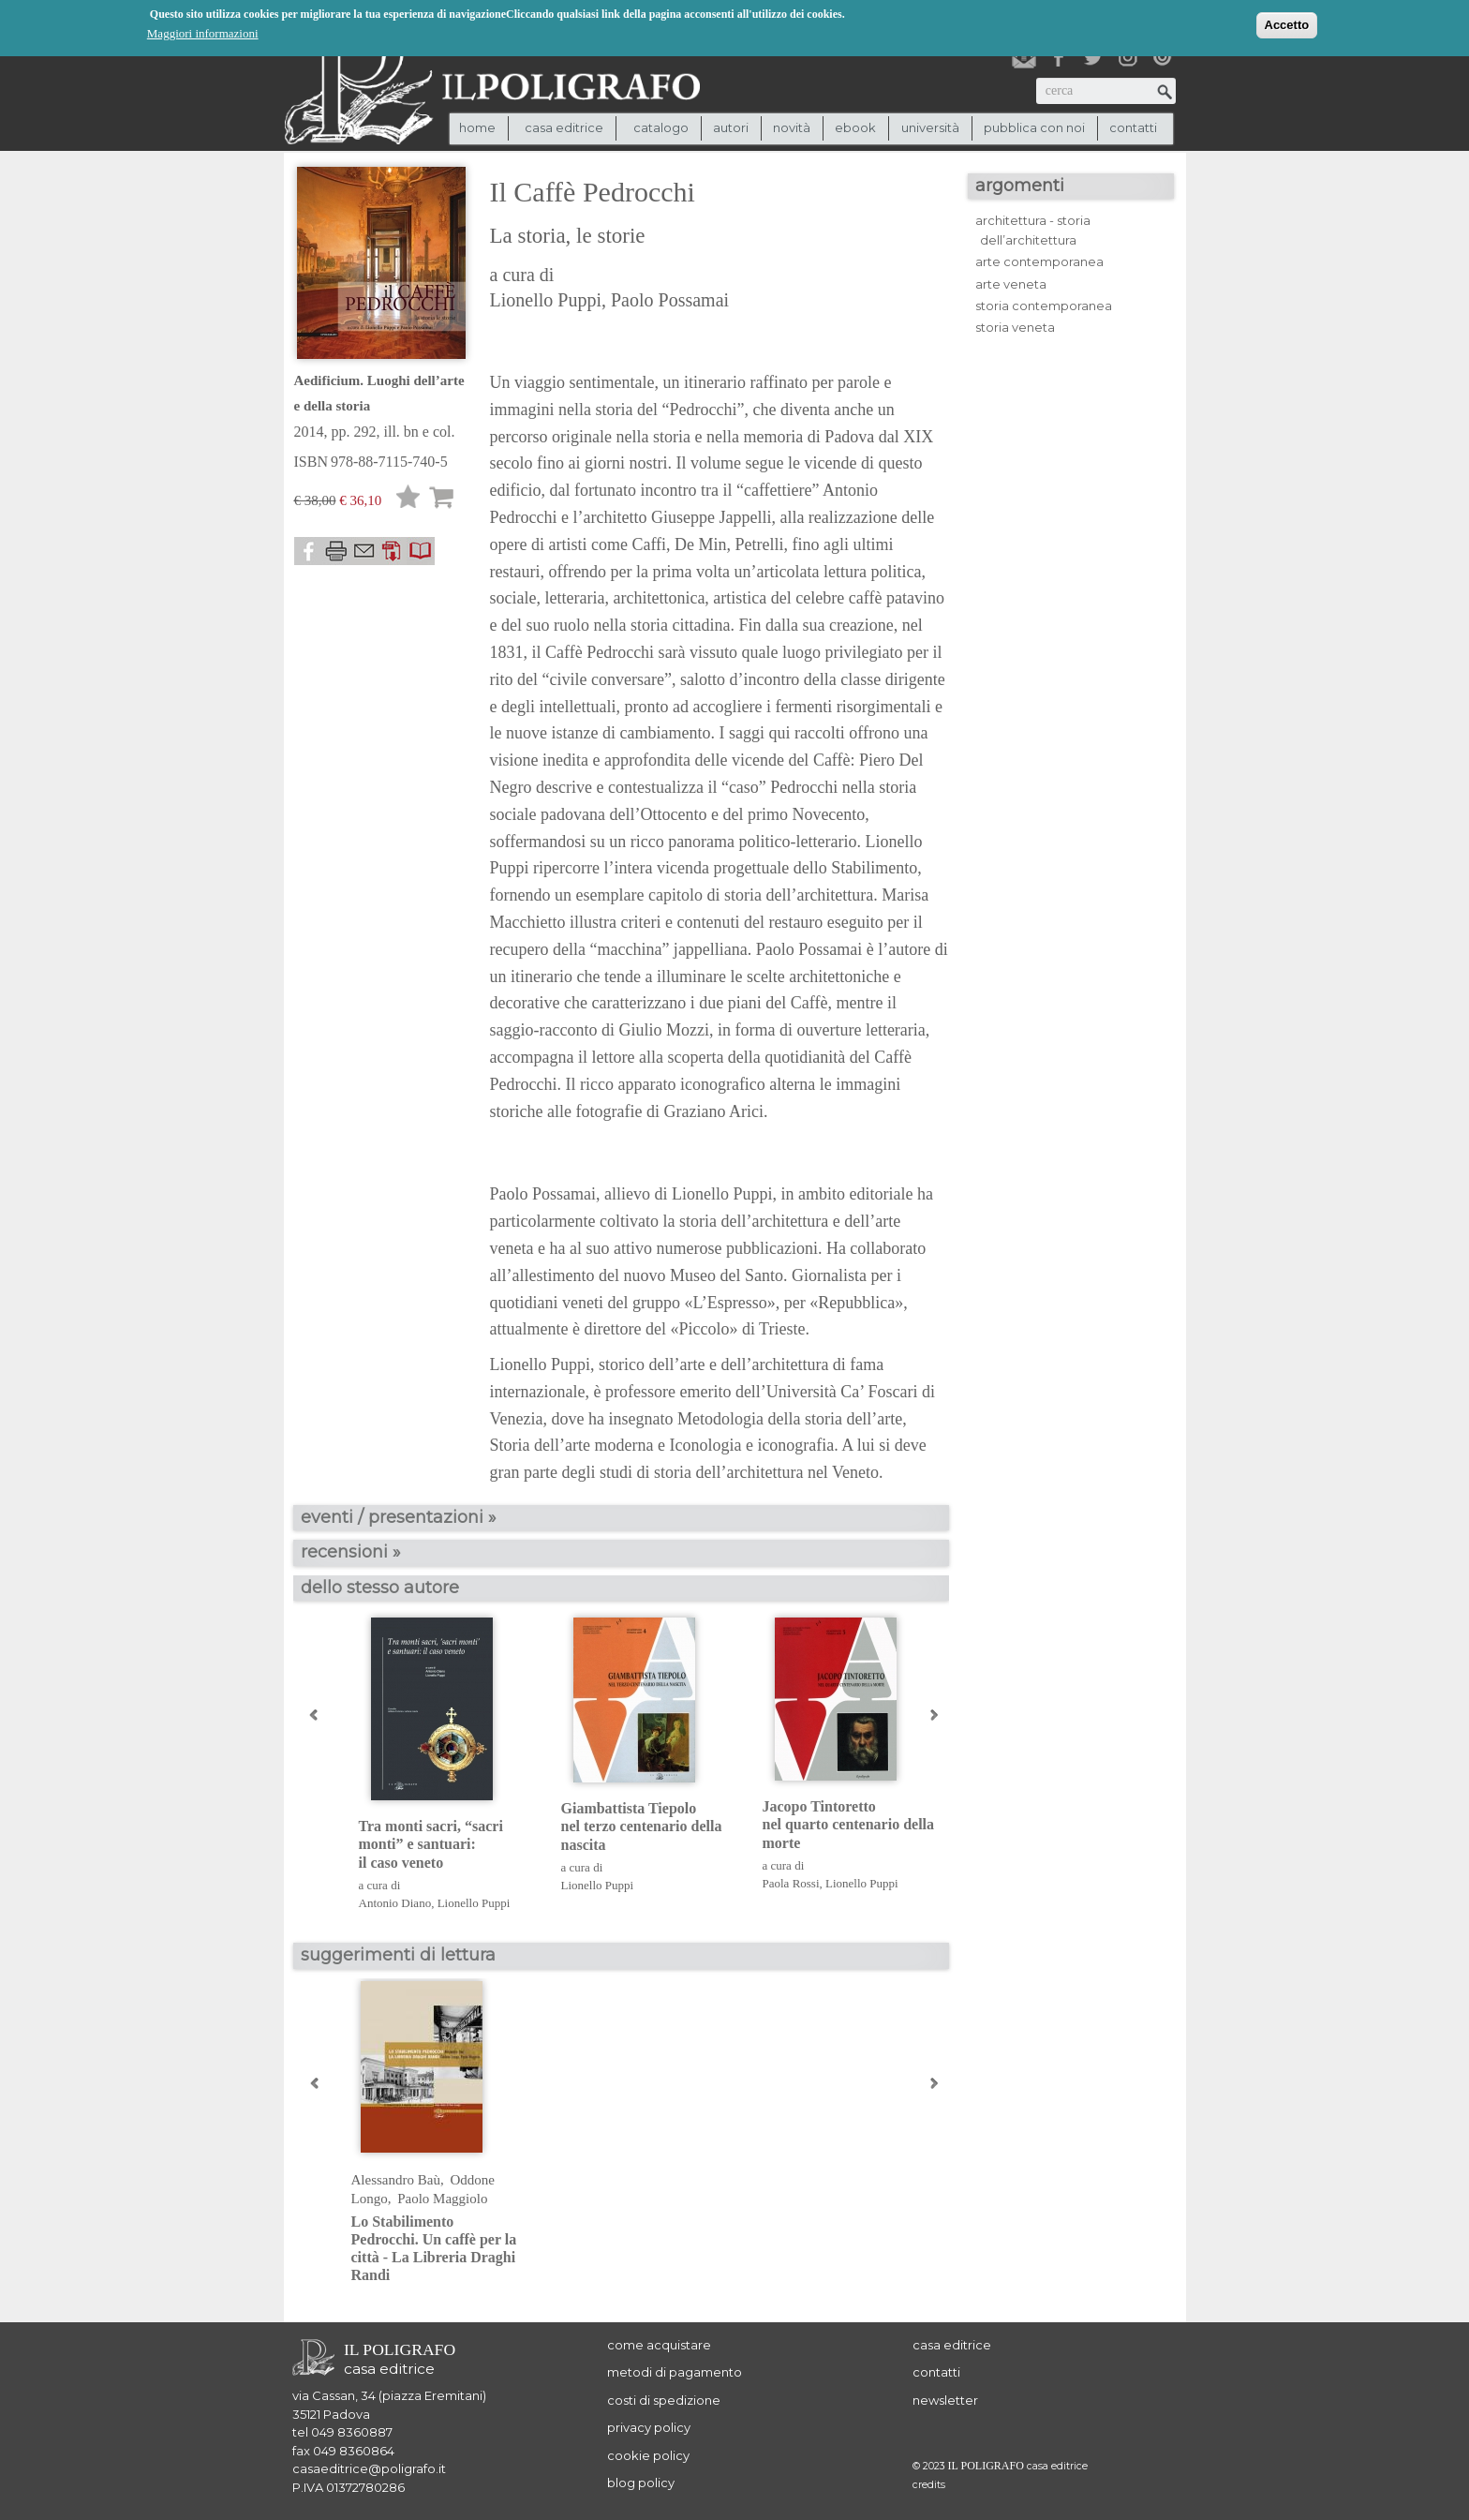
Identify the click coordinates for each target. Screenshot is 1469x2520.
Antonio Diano (395, 1903)
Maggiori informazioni (203, 32)
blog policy (641, 2482)
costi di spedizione (663, 2400)
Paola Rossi (791, 1883)
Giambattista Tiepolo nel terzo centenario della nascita (641, 1826)
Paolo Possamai (670, 300)
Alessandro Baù (395, 2179)
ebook (855, 127)
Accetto (1287, 24)
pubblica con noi (1034, 127)
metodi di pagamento (674, 2371)
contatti (1133, 127)
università (930, 127)
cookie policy (648, 2455)
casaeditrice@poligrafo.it (369, 2468)
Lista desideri (408, 500)
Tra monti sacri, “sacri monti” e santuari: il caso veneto (431, 1844)
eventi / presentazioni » (399, 1517)
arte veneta (1010, 283)
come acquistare (659, 2344)
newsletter (945, 2400)
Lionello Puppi (545, 300)
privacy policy (648, 2427)
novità (791, 127)
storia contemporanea (1043, 305)
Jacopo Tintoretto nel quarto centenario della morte (849, 1824)
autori (731, 127)
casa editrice (952, 2344)
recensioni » (351, 1552)
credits (929, 2485)
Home (477, 127)
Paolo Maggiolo (442, 2198)
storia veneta (1015, 327)
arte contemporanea (1039, 261)
